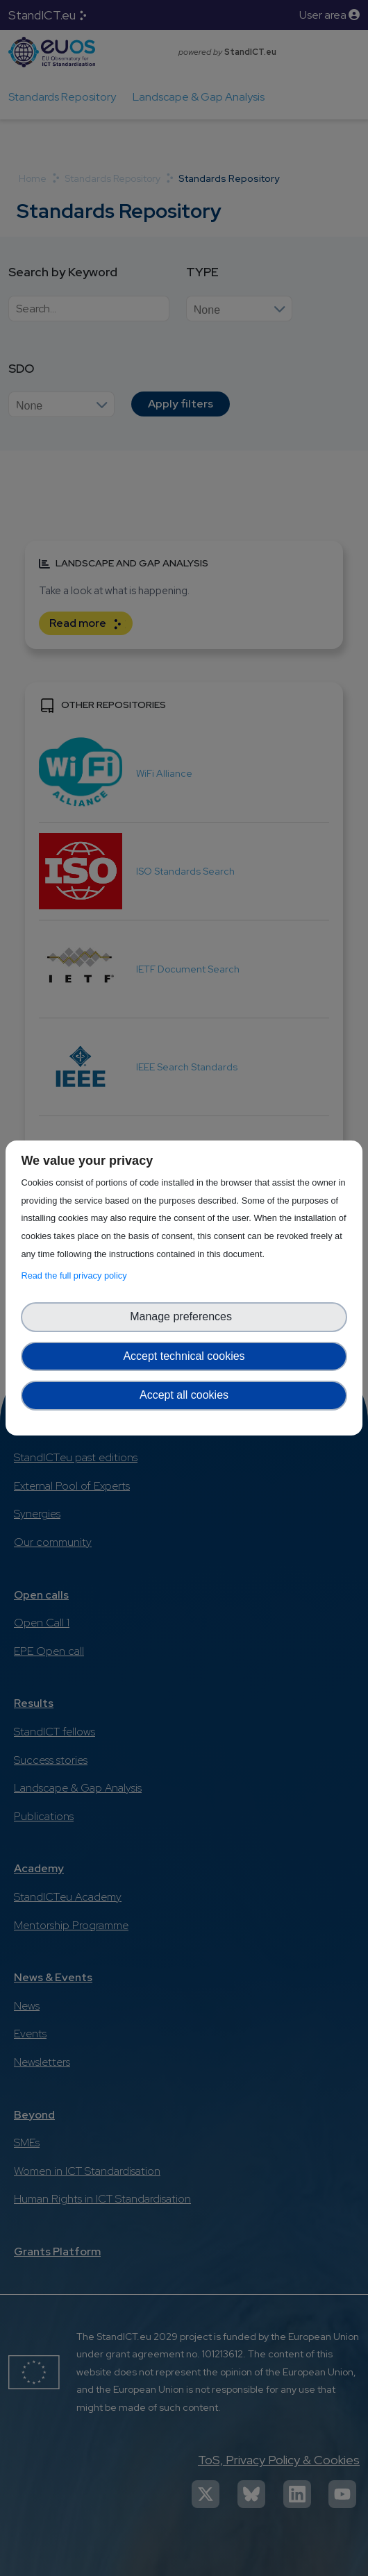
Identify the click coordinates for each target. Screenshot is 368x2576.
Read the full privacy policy (76, 1275)
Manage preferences (184, 1316)
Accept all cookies (184, 1395)
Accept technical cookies (183, 1356)
